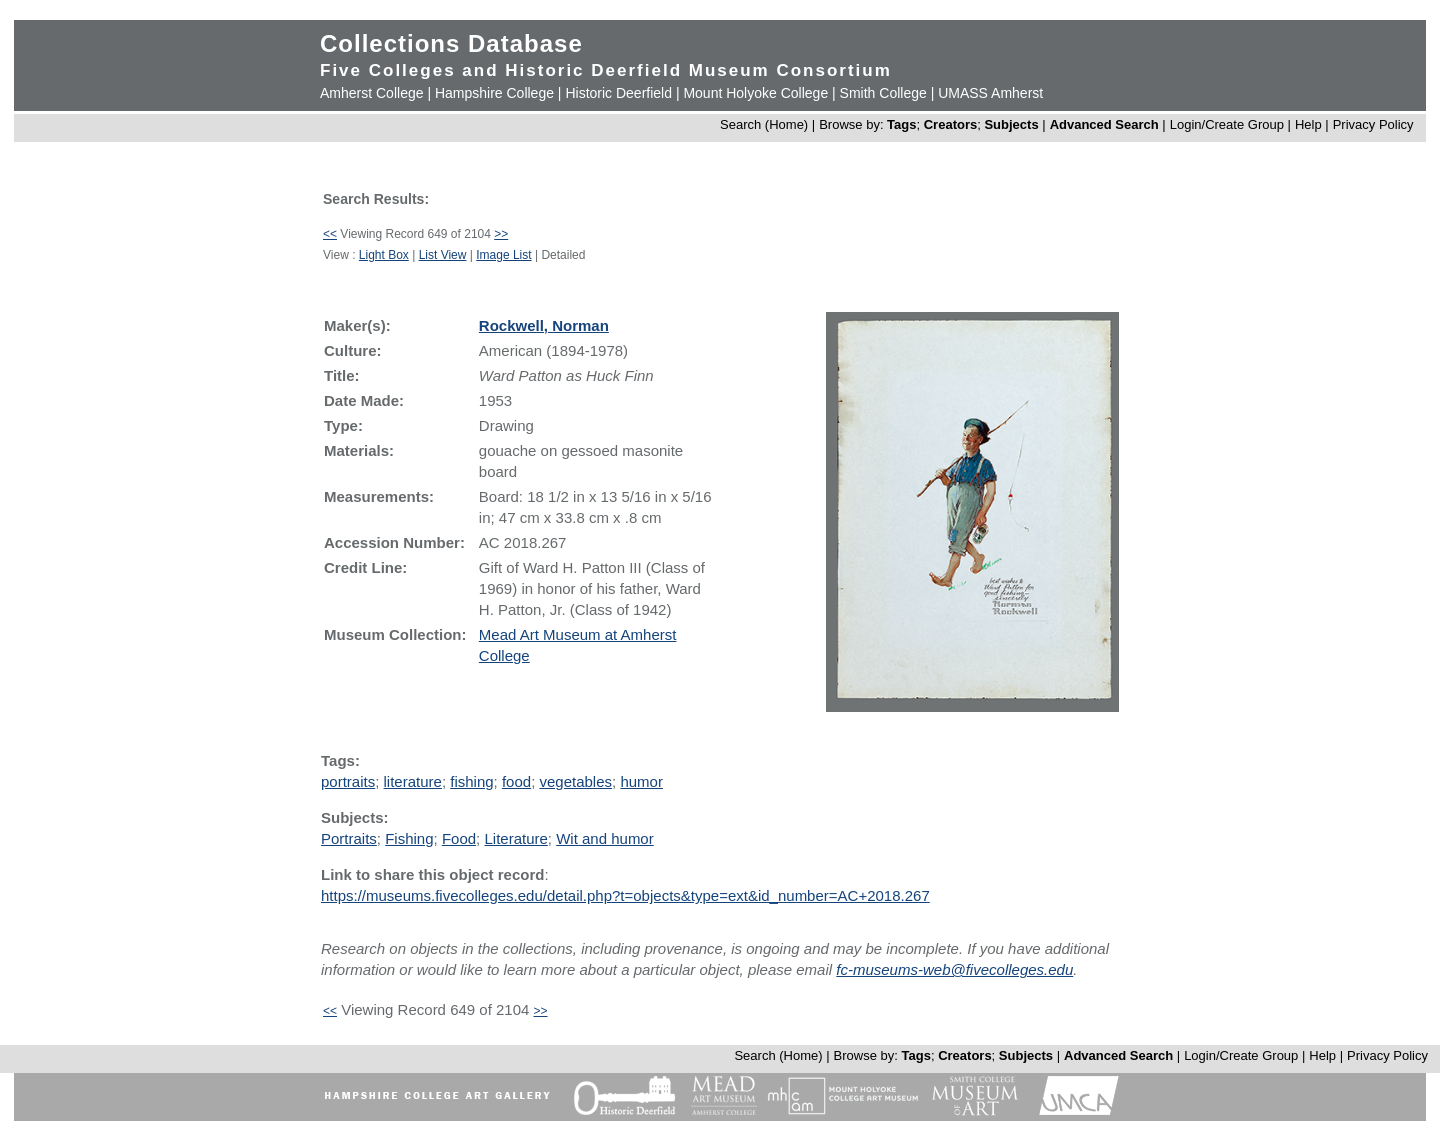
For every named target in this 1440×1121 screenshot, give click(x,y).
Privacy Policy (1373, 124)
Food (459, 838)
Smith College (883, 93)
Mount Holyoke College (755, 93)
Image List (503, 255)
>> (501, 234)
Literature (515, 838)
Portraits (349, 838)
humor (641, 781)
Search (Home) (764, 124)
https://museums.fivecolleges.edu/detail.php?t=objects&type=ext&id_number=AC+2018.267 (625, 895)
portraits (348, 781)
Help (1308, 124)
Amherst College (372, 93)
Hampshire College (494, 93)
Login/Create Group (1229, 124)
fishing (471, 781)
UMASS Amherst (990, 93)
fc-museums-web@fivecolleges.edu (954, 969)
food (516, 781)
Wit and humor (605, 838)
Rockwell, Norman (544, 325)
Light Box (384, 255)
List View (443, 255)
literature (413, 781)
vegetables (575, 781)
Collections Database (451, 43)
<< (330, 234)
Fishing (409, 838)
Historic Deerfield (618, 93)
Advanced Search (1104, 124)
